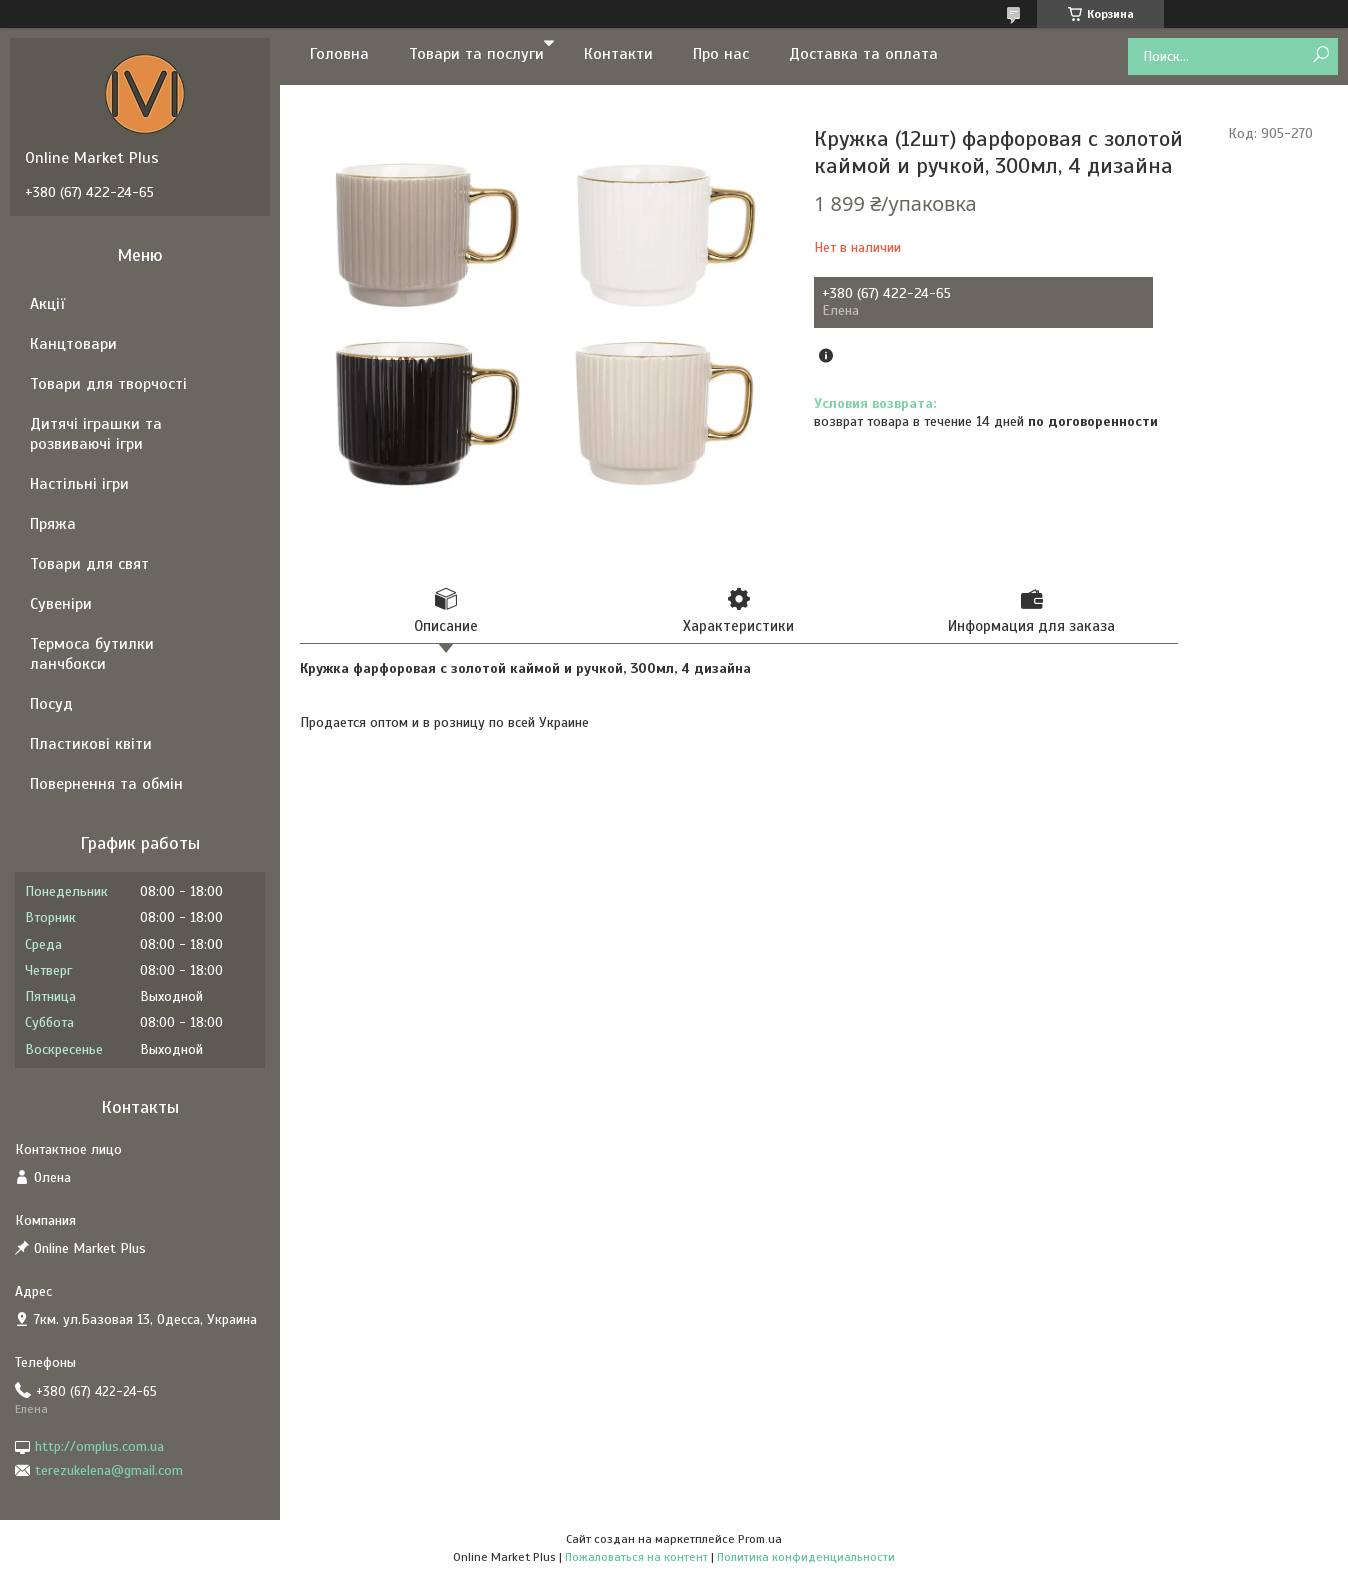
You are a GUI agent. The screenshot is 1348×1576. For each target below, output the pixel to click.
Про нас (721, 54)
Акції (47, 304)
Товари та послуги (476, 54)
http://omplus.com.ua (99, 1446)
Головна (339, 54)
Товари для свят (89, 564)
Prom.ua (760, 1539)
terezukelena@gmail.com (109, 1470)
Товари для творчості (108, 384)
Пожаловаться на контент (636, 1557)
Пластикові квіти (91, 744)
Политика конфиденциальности (806, 1557)
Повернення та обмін (106, 784)
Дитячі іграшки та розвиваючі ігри (96, 434)
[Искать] (1320, 55)
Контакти (618, 54)
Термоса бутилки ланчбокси (92, 654)
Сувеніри (61, 604)
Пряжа (53, 524)
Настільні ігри (79, 484)
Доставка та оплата (863, 54)
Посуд (51, 704)
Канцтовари (73, 344)
